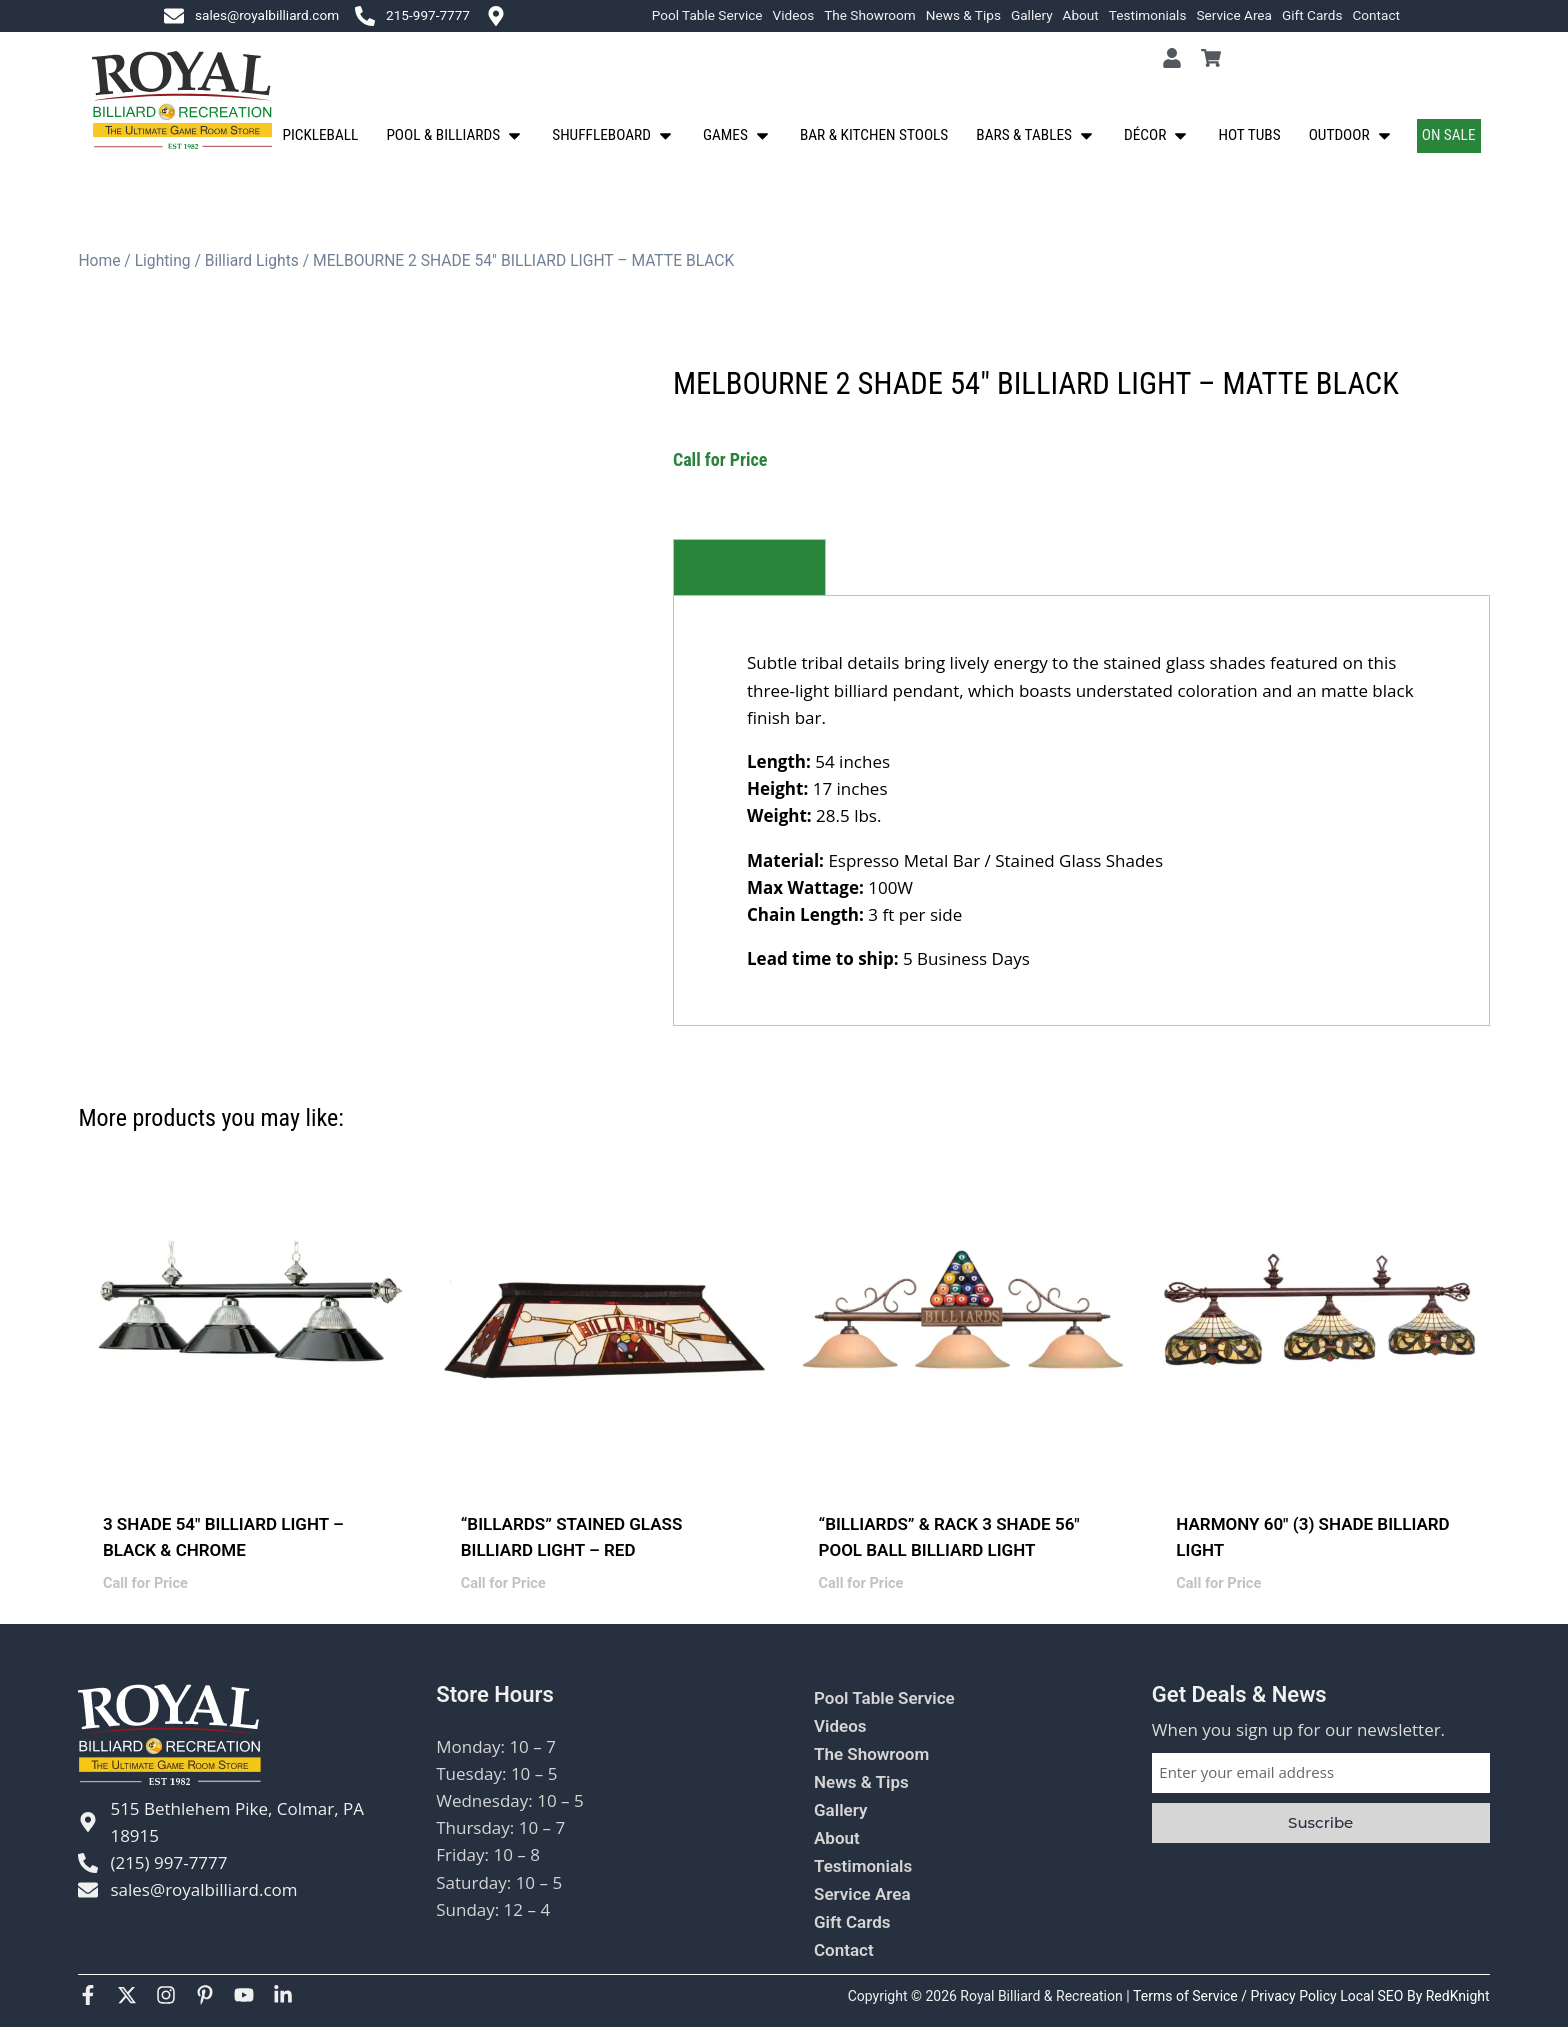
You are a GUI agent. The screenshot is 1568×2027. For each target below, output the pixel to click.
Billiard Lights (252, 260)
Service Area (1234, 15)
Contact (1376, 15)
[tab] (749, 567)
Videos (794, 15)
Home (99, 260)
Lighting (163, 260)
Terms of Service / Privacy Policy (1236, 1996)
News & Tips (963, 15)
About (1081, 15)
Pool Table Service (707, 15)
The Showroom (870, 15)
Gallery (1032, 15)
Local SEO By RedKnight (1414, 1996)
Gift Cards (1312, 15)
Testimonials (1148, 15)
